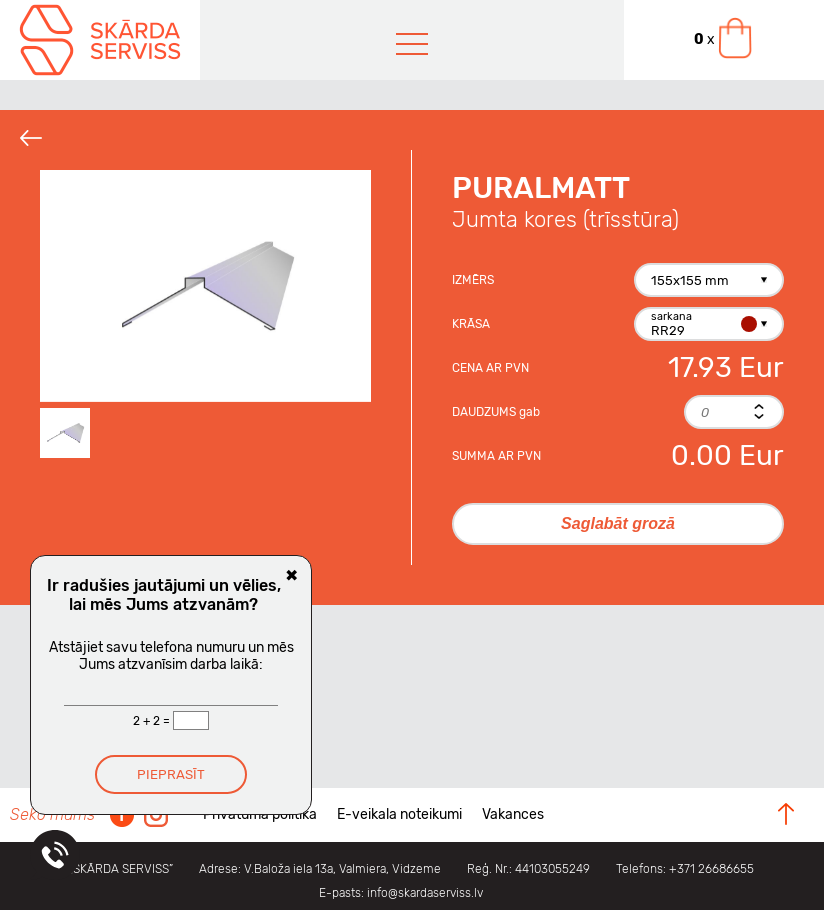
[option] (205, 286)
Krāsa (471, 324)
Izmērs (473, 280)
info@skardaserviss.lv (425, 893)
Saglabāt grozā (618, 523)
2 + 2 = (153, 721)
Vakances (513, 814)
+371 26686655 (711, 869)
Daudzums (496, 412)
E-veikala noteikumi (399, 814)
